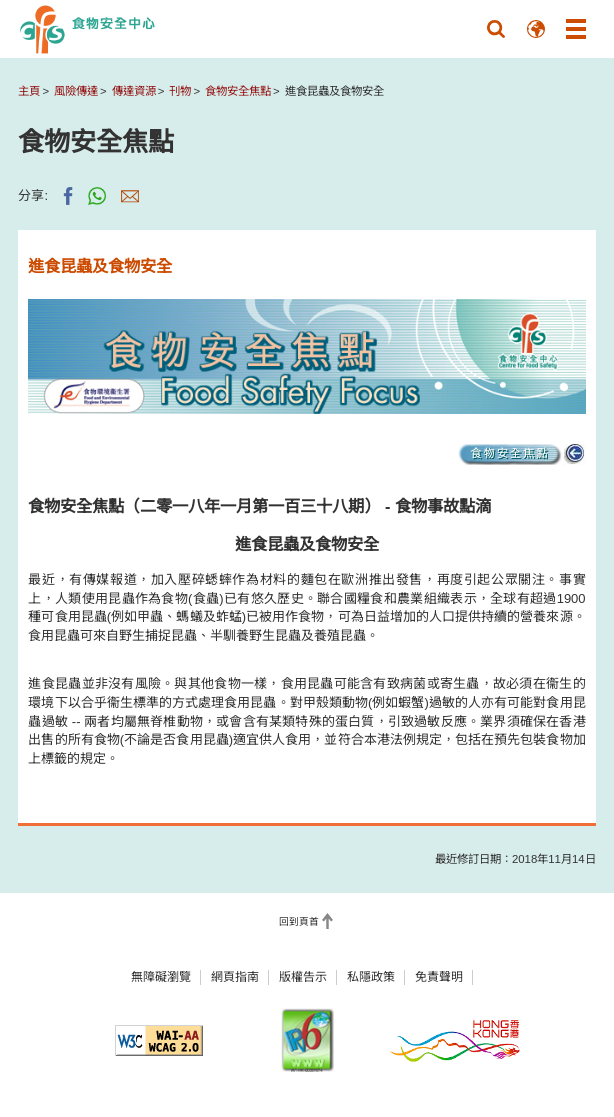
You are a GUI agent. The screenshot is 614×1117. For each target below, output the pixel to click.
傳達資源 (134, 91)
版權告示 (303, 977)
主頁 (29, 91)
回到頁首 (299, 921)
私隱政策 (371, 977)
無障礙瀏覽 (161, 977)
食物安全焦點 (238, 91)
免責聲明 (439, 977)
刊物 (180, 91)
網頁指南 (235, 977)
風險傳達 (76, 91)
